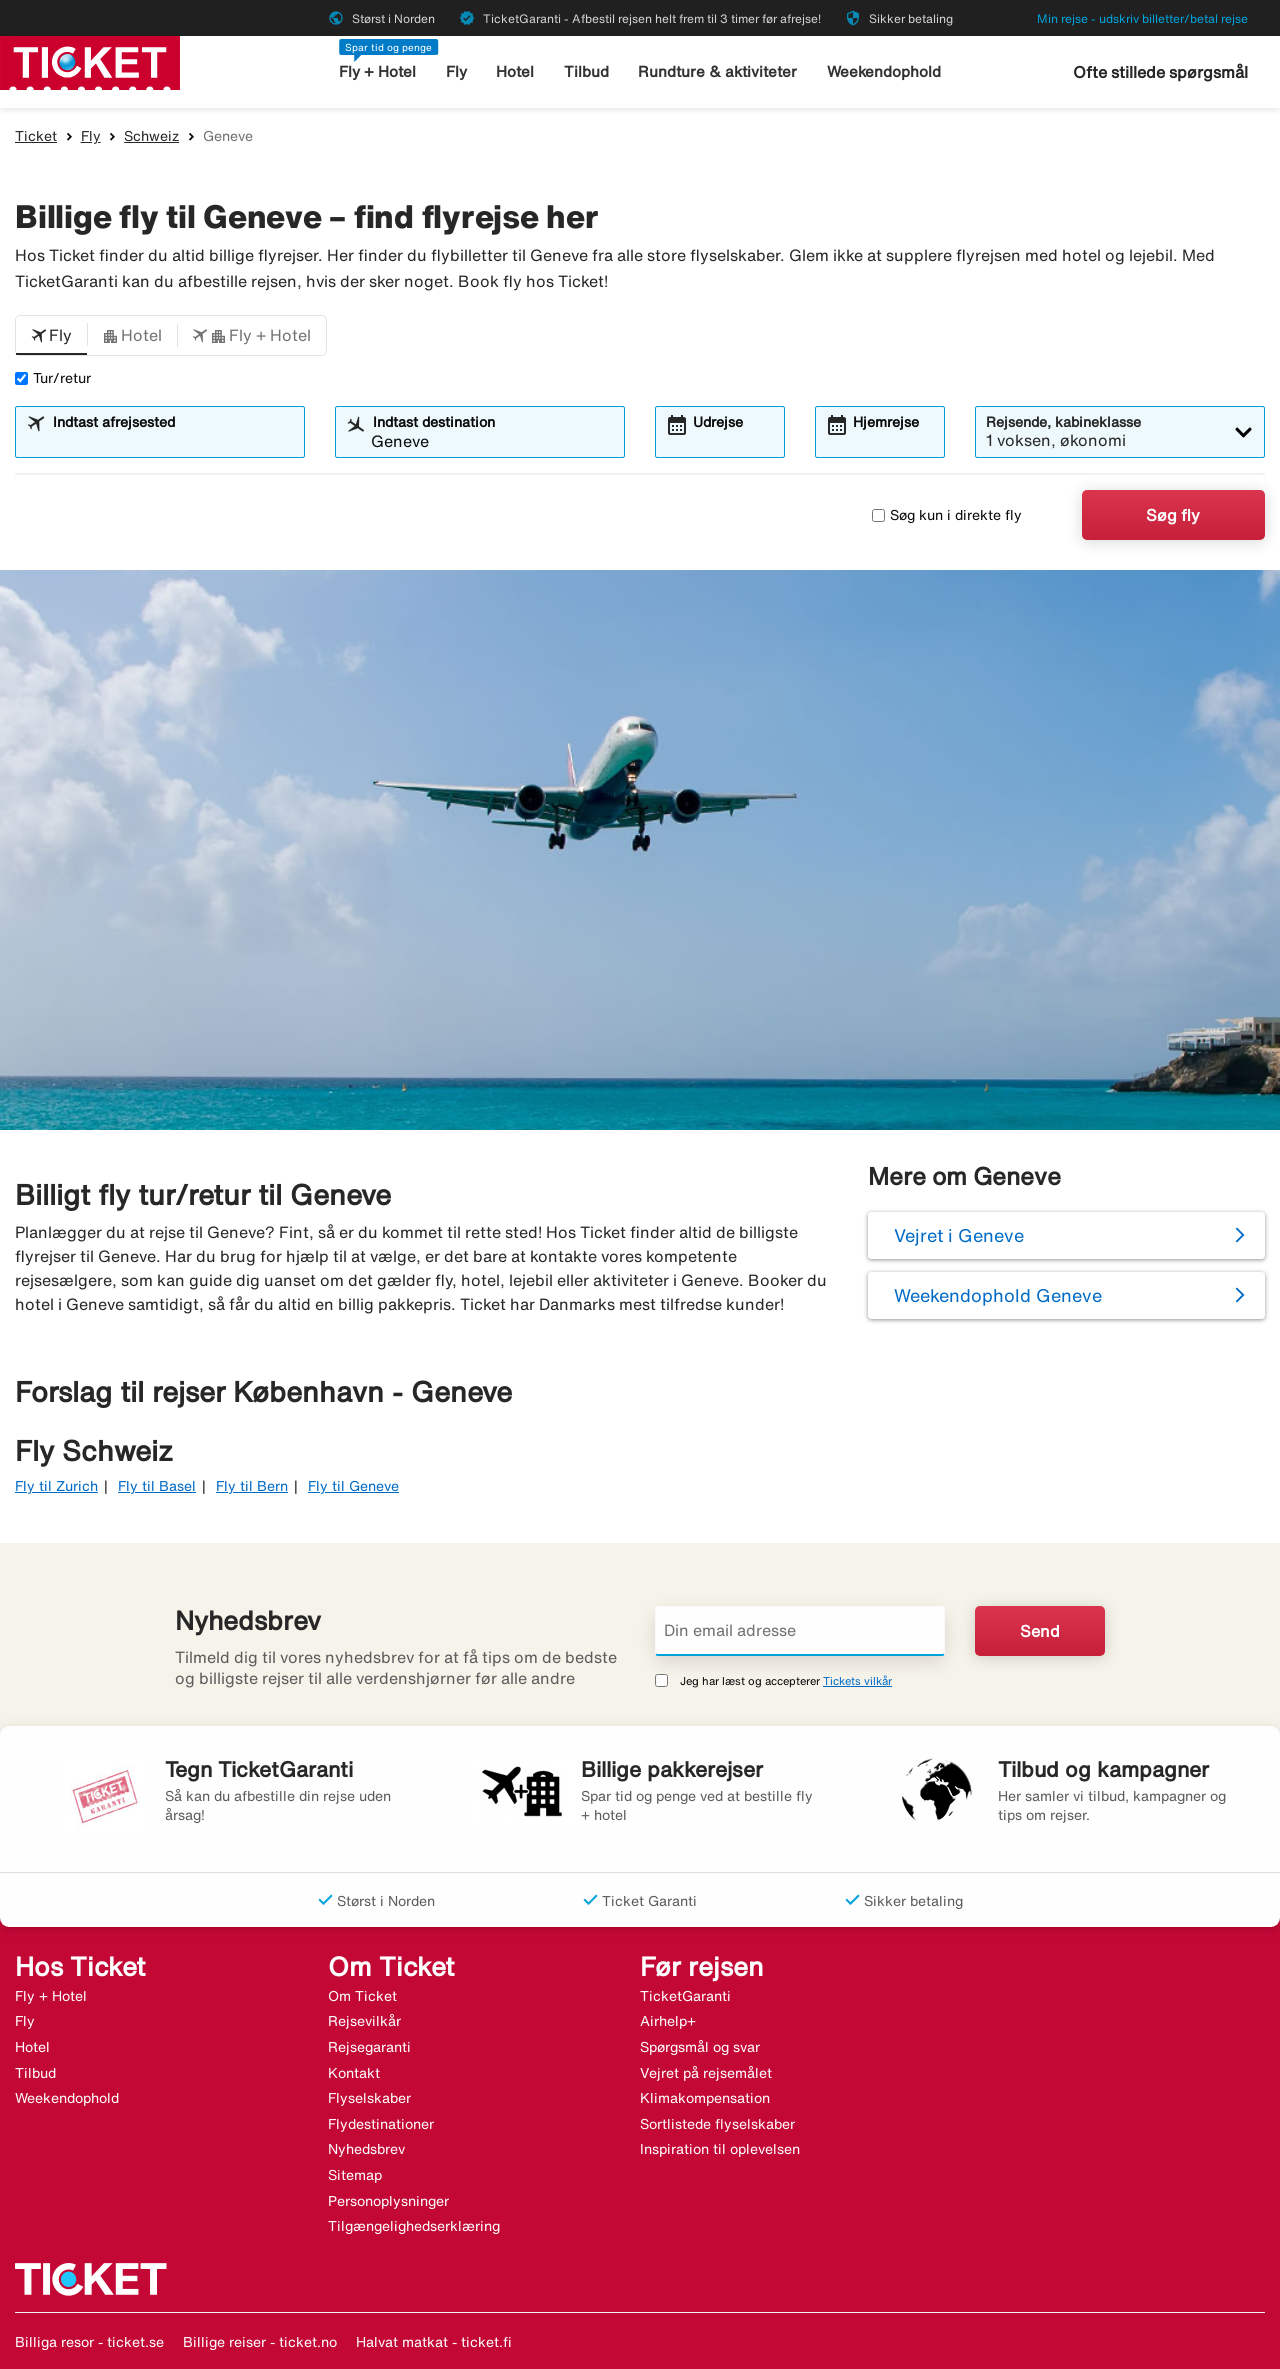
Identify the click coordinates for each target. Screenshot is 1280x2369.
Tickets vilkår (857, 1680)
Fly (456, 71)
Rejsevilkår (364, 2021)
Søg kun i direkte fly (947, 515)
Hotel (515, 71)
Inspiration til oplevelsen (720, 2149)
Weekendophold (884, 71)
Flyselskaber (369, 2098)
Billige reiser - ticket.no (260, 2342)
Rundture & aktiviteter (717, 71)
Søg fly (1173, 515)
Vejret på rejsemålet (706, 2073)
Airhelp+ (668, 2021)
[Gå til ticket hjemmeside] (90, 61)
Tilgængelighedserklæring (414, 2226)
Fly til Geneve (353, 1486)
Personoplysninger (388, 2201)
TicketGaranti (685, 1996)
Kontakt (354, 2073)
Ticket (36, 136)
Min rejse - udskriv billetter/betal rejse (1142, 18)
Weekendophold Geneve (998, 1295)
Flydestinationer (381, 2124)
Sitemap (355, 2175)
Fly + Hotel (377, 71)
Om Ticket (362, 1996)
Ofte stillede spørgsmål (1160, 72)
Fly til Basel (157, 1486)
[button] (51, 336)
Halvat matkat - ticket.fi (434, 2342)
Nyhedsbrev (366, 2149)
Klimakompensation (705, 2098)
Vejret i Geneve (959, 1235)
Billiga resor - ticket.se (89, 2342)
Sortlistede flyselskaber (717, 2124)
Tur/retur (53, 378)
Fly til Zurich (56, 1486)
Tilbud (586, 71)
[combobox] (172, 441)
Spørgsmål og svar (700, 2047)
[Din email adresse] (800, 1631)
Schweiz (151, 136)
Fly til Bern (252, 1486)
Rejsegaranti (369, 2047)
